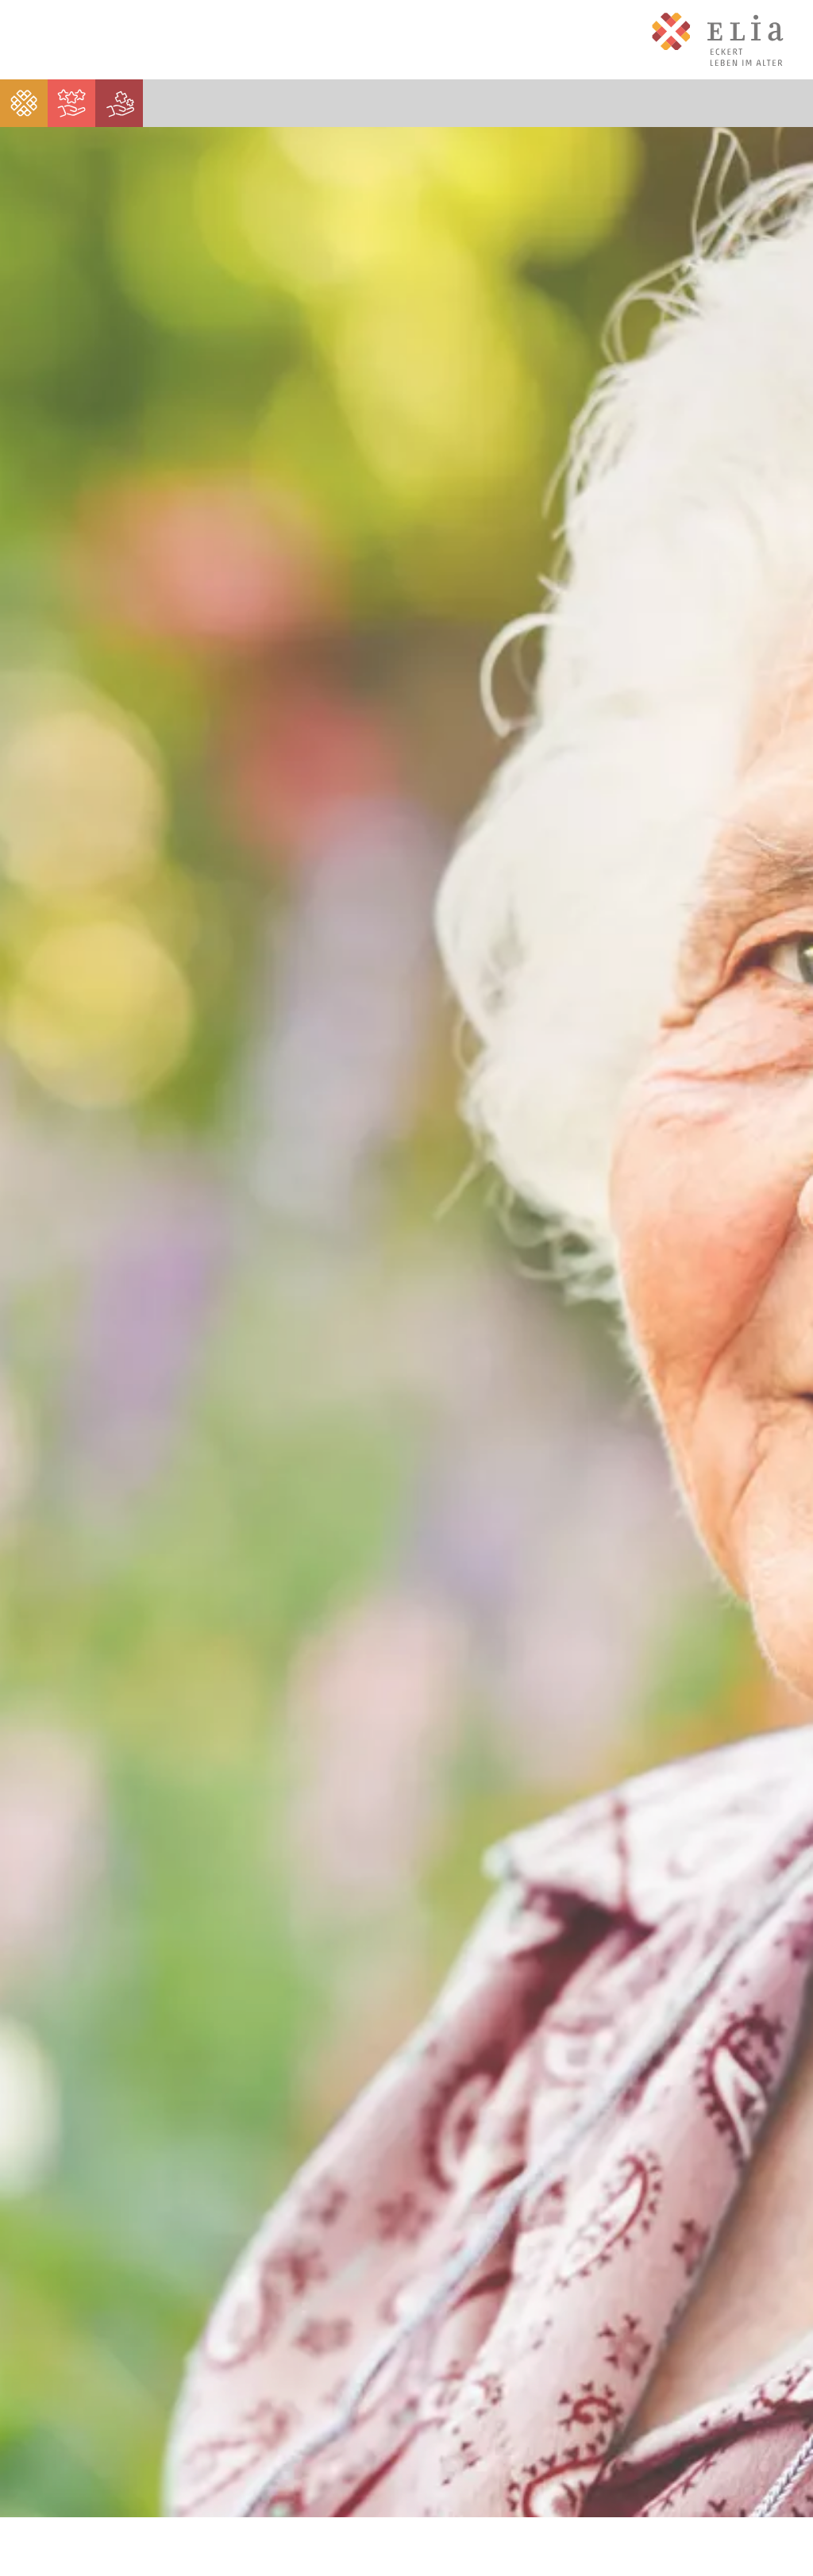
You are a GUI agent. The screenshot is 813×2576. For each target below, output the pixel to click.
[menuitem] (24, 103)
